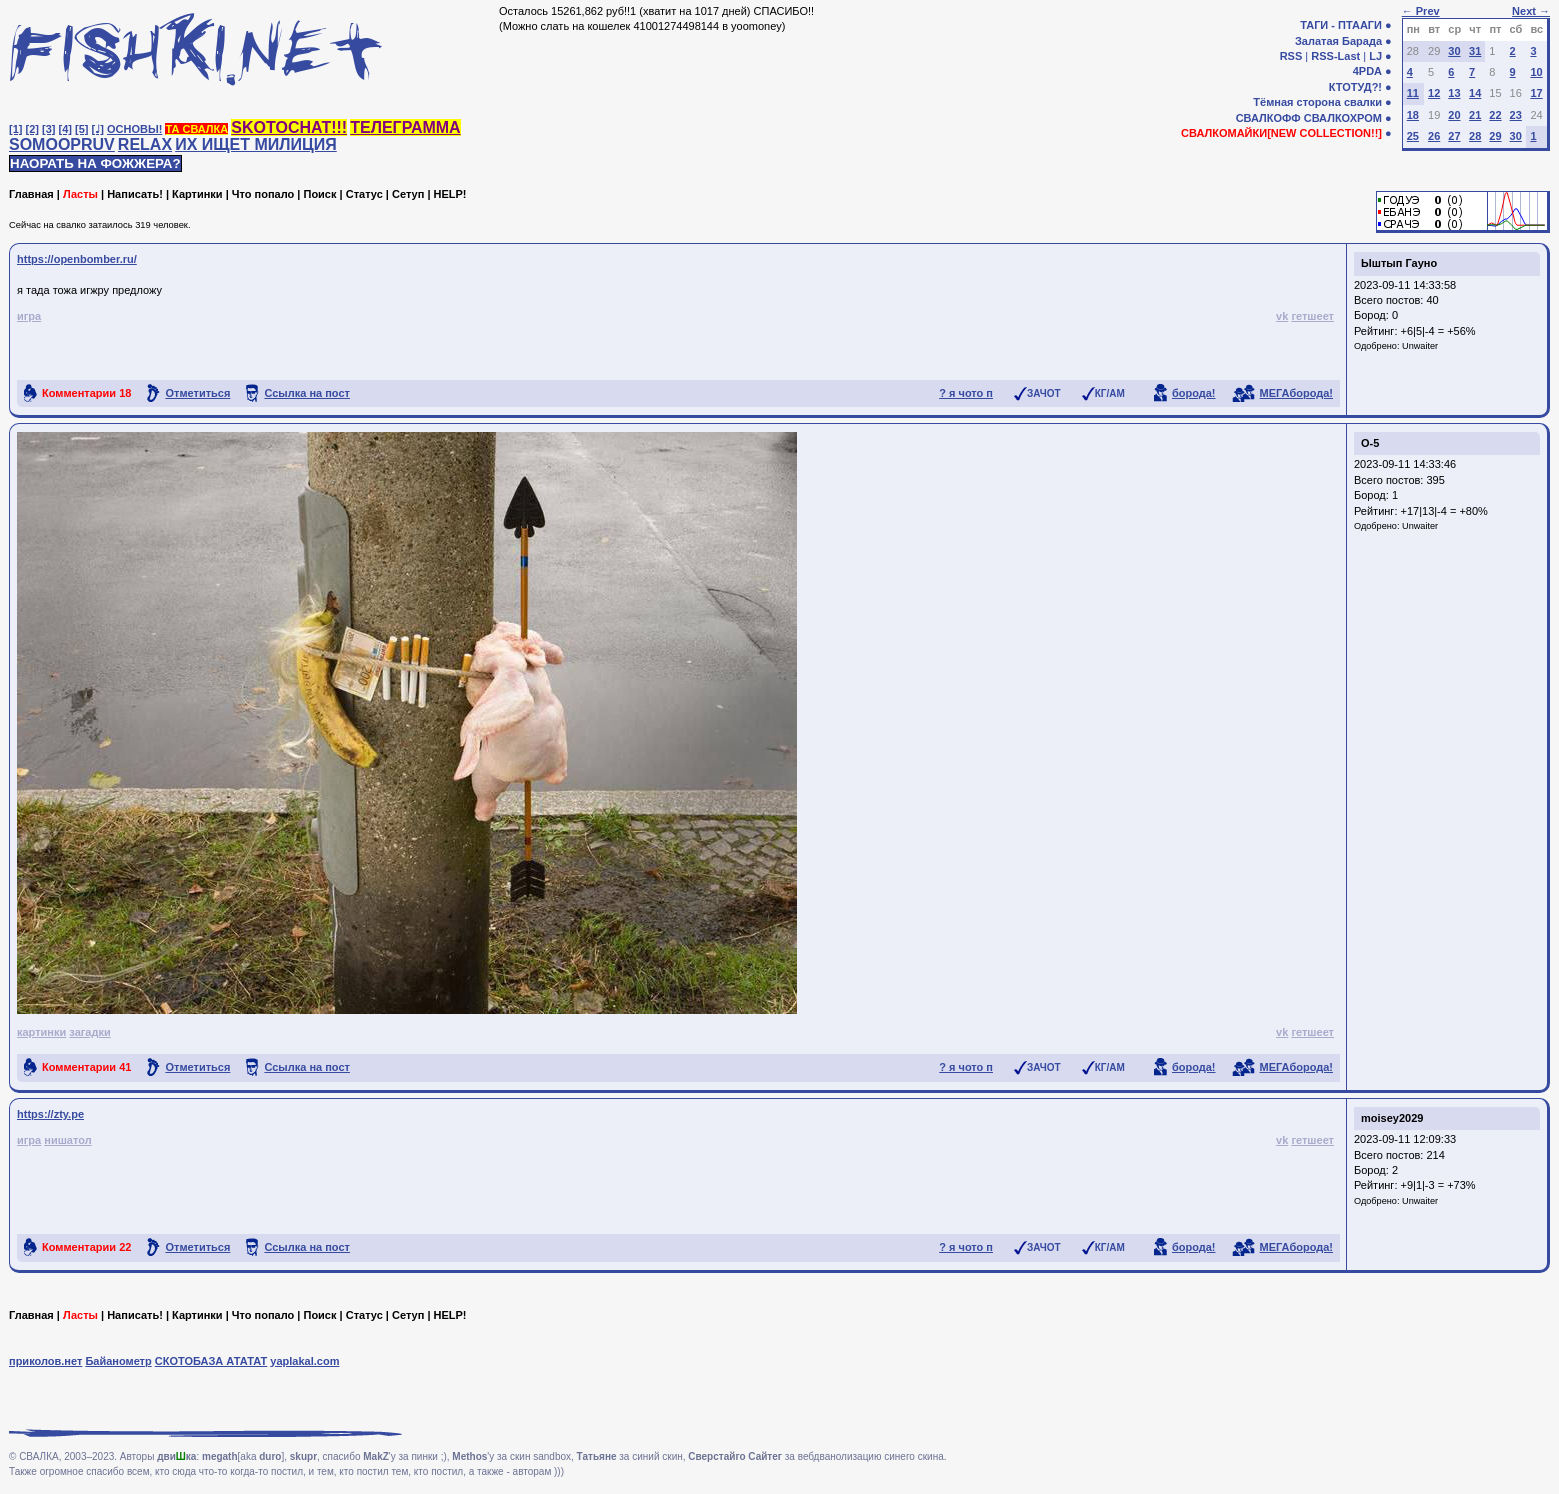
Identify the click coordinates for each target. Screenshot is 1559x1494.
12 (1434, 93)
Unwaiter (1420, 346)
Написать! (135, 194)
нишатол (67, 1140)
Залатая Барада (1338, 41)
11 (1413, 93)
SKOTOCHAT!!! (289, 127)
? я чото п (966, 393)
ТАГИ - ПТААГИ (1341, 25)
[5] (81, 129)
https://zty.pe (50, 1114)
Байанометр (118, 1361)
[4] (65, 129)
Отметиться (197, 393)
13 (1454, 93)
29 (1495, 136)
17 (1536, 93)
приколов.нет (45, 1361)
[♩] (98, 129)
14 (1475, 93)
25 (1413, 136)
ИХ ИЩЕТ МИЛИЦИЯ (256, 144)
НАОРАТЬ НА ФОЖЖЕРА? (95, 163)
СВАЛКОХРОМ (1343, 118)
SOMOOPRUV (62, 144)
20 (1454, 115)
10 (1536, 72)
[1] (15, 129)
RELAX (145, 144)
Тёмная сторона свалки (1317, 102)
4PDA (1367, 71)
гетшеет (1312, 316)
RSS (1291, 56)
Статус (364, 194)
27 (1454, 136)
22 (1495, 115)
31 (1475, 51)
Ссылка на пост (307, 393)
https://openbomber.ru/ (77, 259)
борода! (1194, 393)
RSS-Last (1335, 56)
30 (1454, 51)
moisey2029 (1392, 1118)
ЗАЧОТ (1044, 393)
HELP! (450, 194)
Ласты (80, 194)
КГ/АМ (1110, 393)
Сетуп (408, 194)
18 (1413, 115)
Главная (31, 194)
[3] (48, 129)
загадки (89, 1032)
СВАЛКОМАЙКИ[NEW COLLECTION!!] (1281, 133)
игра (29, 316)
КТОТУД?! (1355, 87)
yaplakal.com (304, 1361)
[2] (32, 129)
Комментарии (86, 393)
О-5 (1370, 443)
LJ (1375, 56)
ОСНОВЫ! (134, 129)
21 (1475, 115)
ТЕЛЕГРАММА (405, 127)
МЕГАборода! (1296, 393)
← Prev (1421, 11)
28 (1475, 136)
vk (1282, 316)
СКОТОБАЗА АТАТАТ (211, 1361)
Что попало (263, 194)
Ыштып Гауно (1399, 263)
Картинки (197, 194)
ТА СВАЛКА (196, 129)
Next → (1531, 11)
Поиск (319, 194)
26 (1434, 136)
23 (1516, 115)
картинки (41, 1032)
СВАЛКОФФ (1268, 118)
